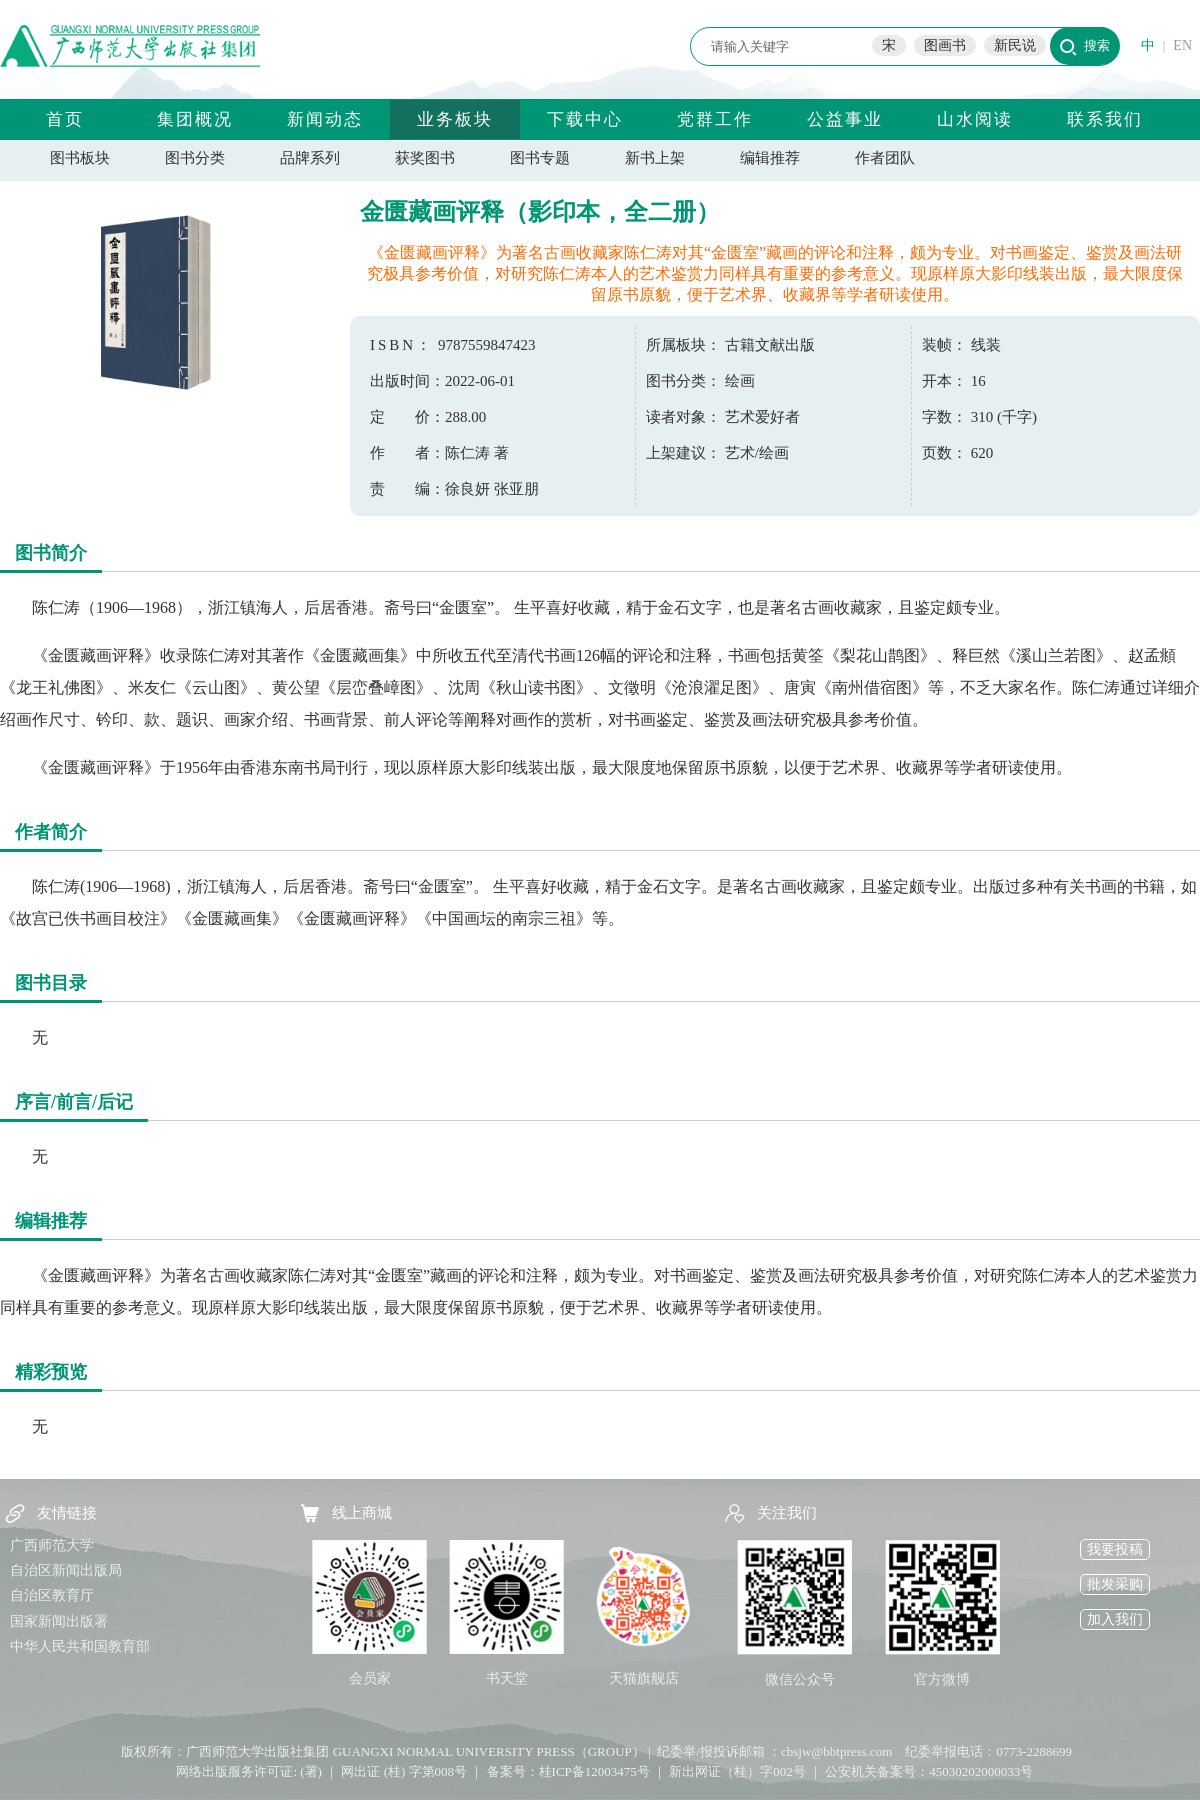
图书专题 (540, 158)
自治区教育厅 (52, 1595)
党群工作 (715, 119)
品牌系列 (310, 158)
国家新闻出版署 (59, 1621)
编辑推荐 (770, 158)
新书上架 (655, 158)
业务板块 (455, 119)
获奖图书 (425, 158)
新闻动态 (325, 119)
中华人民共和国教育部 (80, 1646)
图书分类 (195, 158)
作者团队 (885, 158)
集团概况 (195, 119)
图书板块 (80, 158)
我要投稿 (1115, 1549)
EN (1182, 45)
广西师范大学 (52, 1545)
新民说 (1015, 45)
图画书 (945, 45)
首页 (65, 119)
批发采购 (1115, 1584)
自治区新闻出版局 (66, 1570)
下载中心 (585, 119)
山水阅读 (975, 119)
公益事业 (845, 119)
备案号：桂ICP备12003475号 (568, 1771)
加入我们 (1115, 1619)
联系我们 (1105, 119)
